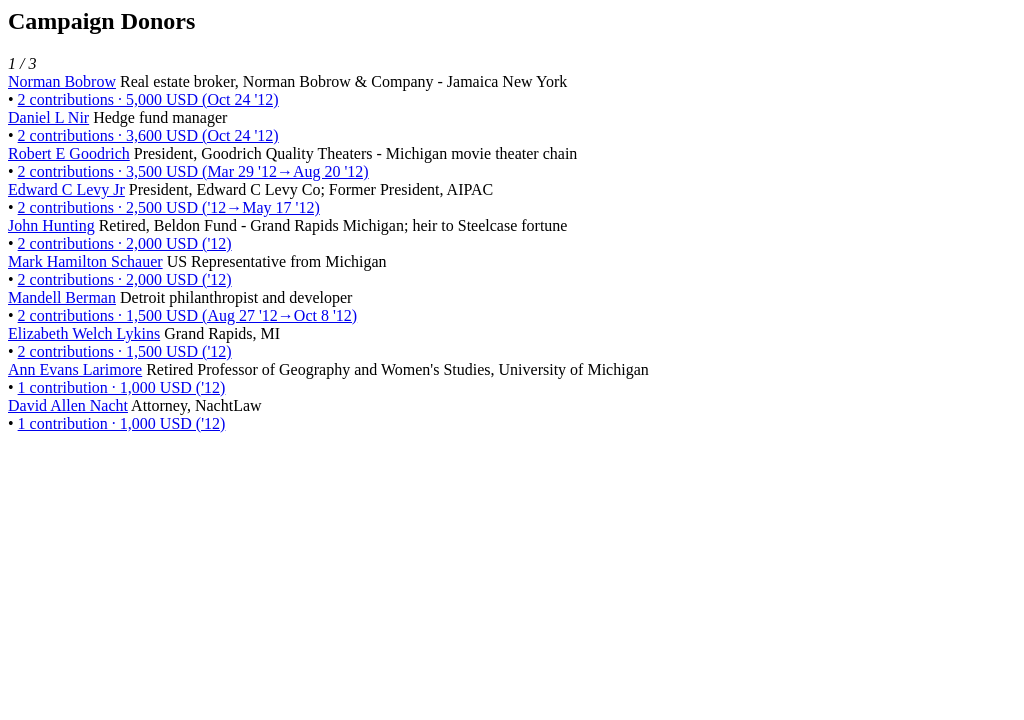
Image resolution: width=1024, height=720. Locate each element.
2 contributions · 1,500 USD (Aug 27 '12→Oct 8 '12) (188, 315)
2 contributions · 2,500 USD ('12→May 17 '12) (169, 207)
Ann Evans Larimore (75, 369)
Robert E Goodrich (69, 153)
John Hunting (51, 225)
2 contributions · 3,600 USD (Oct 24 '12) (148, 135)
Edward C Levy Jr (66, 189)
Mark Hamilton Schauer (85, 261)
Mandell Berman (62, 297)
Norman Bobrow (62, 81)
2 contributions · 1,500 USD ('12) (125, 351)
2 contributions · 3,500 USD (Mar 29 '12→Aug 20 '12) (193, 171)
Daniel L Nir (48, 117)
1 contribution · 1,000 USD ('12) (122, 387)
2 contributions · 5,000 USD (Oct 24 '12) (148, 99)
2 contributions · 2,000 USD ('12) (125, 243)
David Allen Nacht (68, 405)
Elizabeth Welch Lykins (84, 333)
